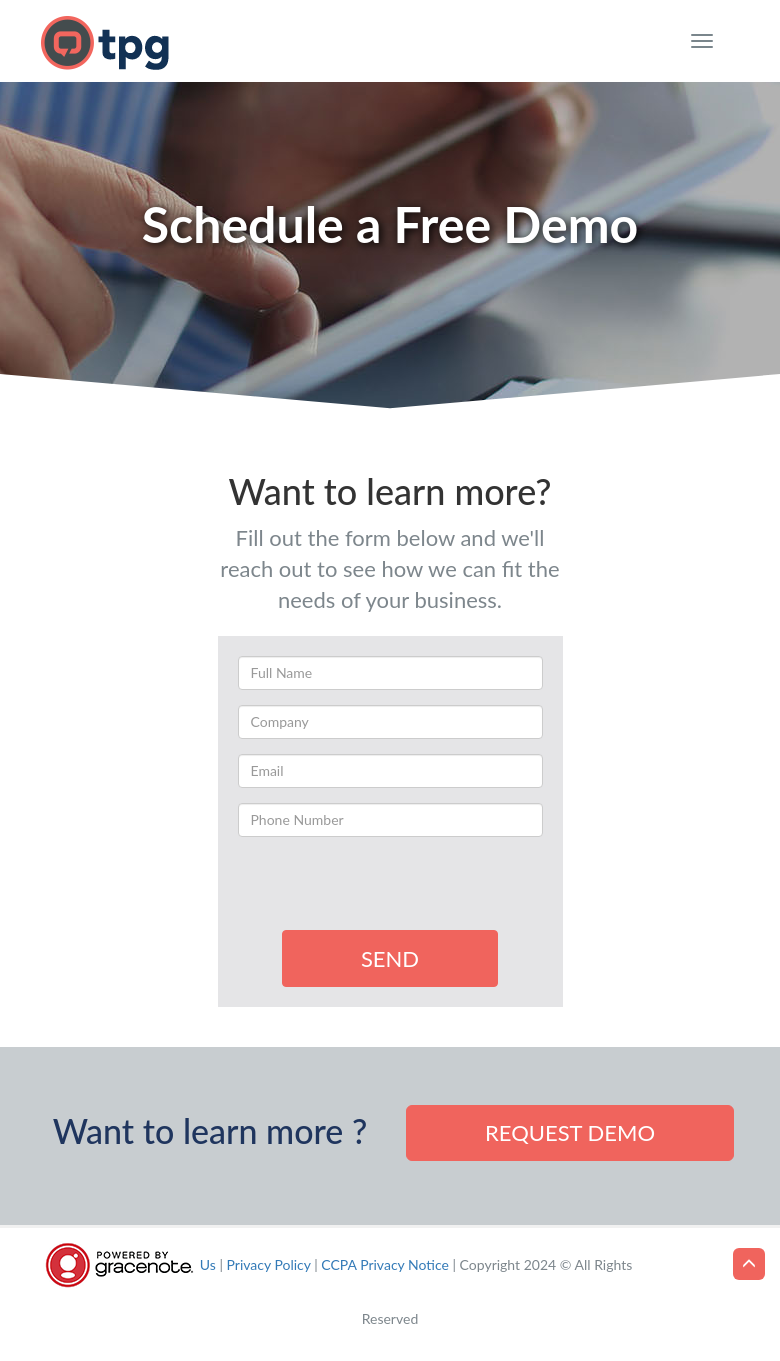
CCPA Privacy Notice (385, 1264)
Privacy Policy (269, 1264)
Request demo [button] (570, 1132)
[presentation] (390, 891)
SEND (390, 958)
